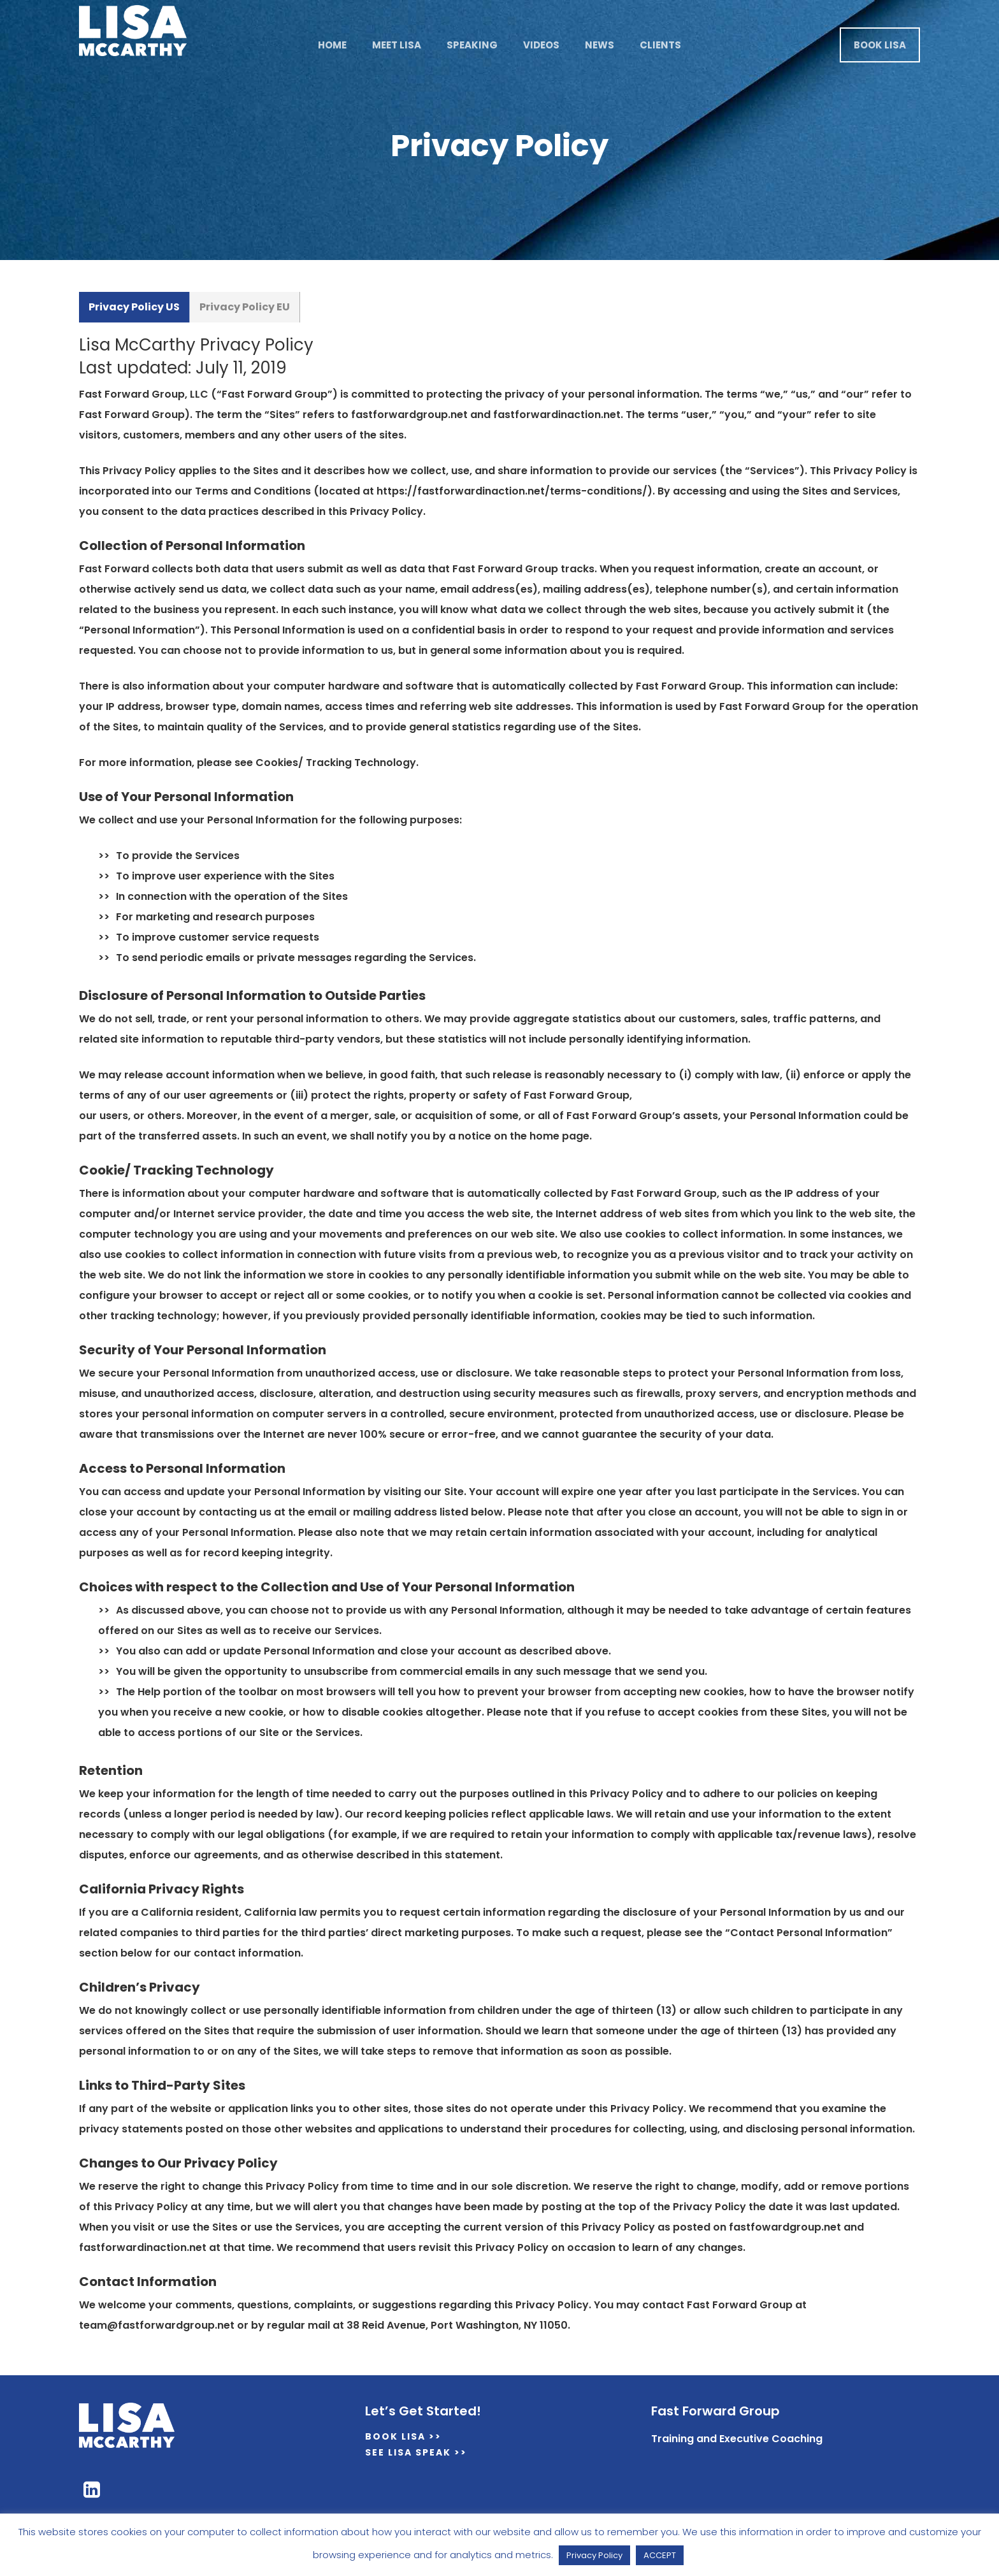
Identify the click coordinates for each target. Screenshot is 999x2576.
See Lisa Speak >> (416, 2452)
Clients (660, 45)
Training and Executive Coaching (737, 2438)
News (599, 45)
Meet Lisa (396, 45)
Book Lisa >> (403, 2436)
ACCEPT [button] (659, 2555)
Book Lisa (880, 45)
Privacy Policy (594, 2555)
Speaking (472, 45)
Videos (541, 45)
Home (332, 45)
